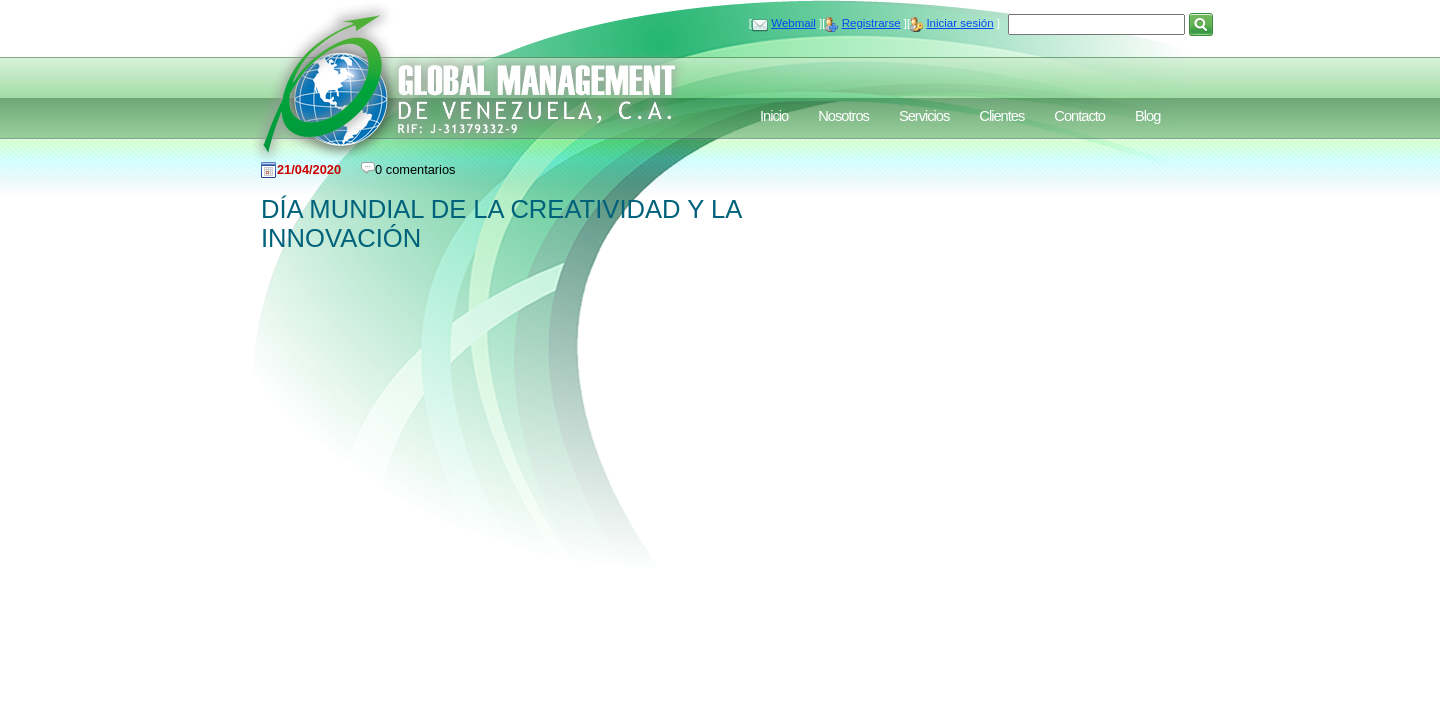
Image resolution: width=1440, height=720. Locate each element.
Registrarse (871, 23)
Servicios (924, 116)
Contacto (1079, 116)
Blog (1147, 116)
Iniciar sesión (959, 23)
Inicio (774, 116)
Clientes (1001, 116)
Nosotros (843, 116)
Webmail (793, 23)
